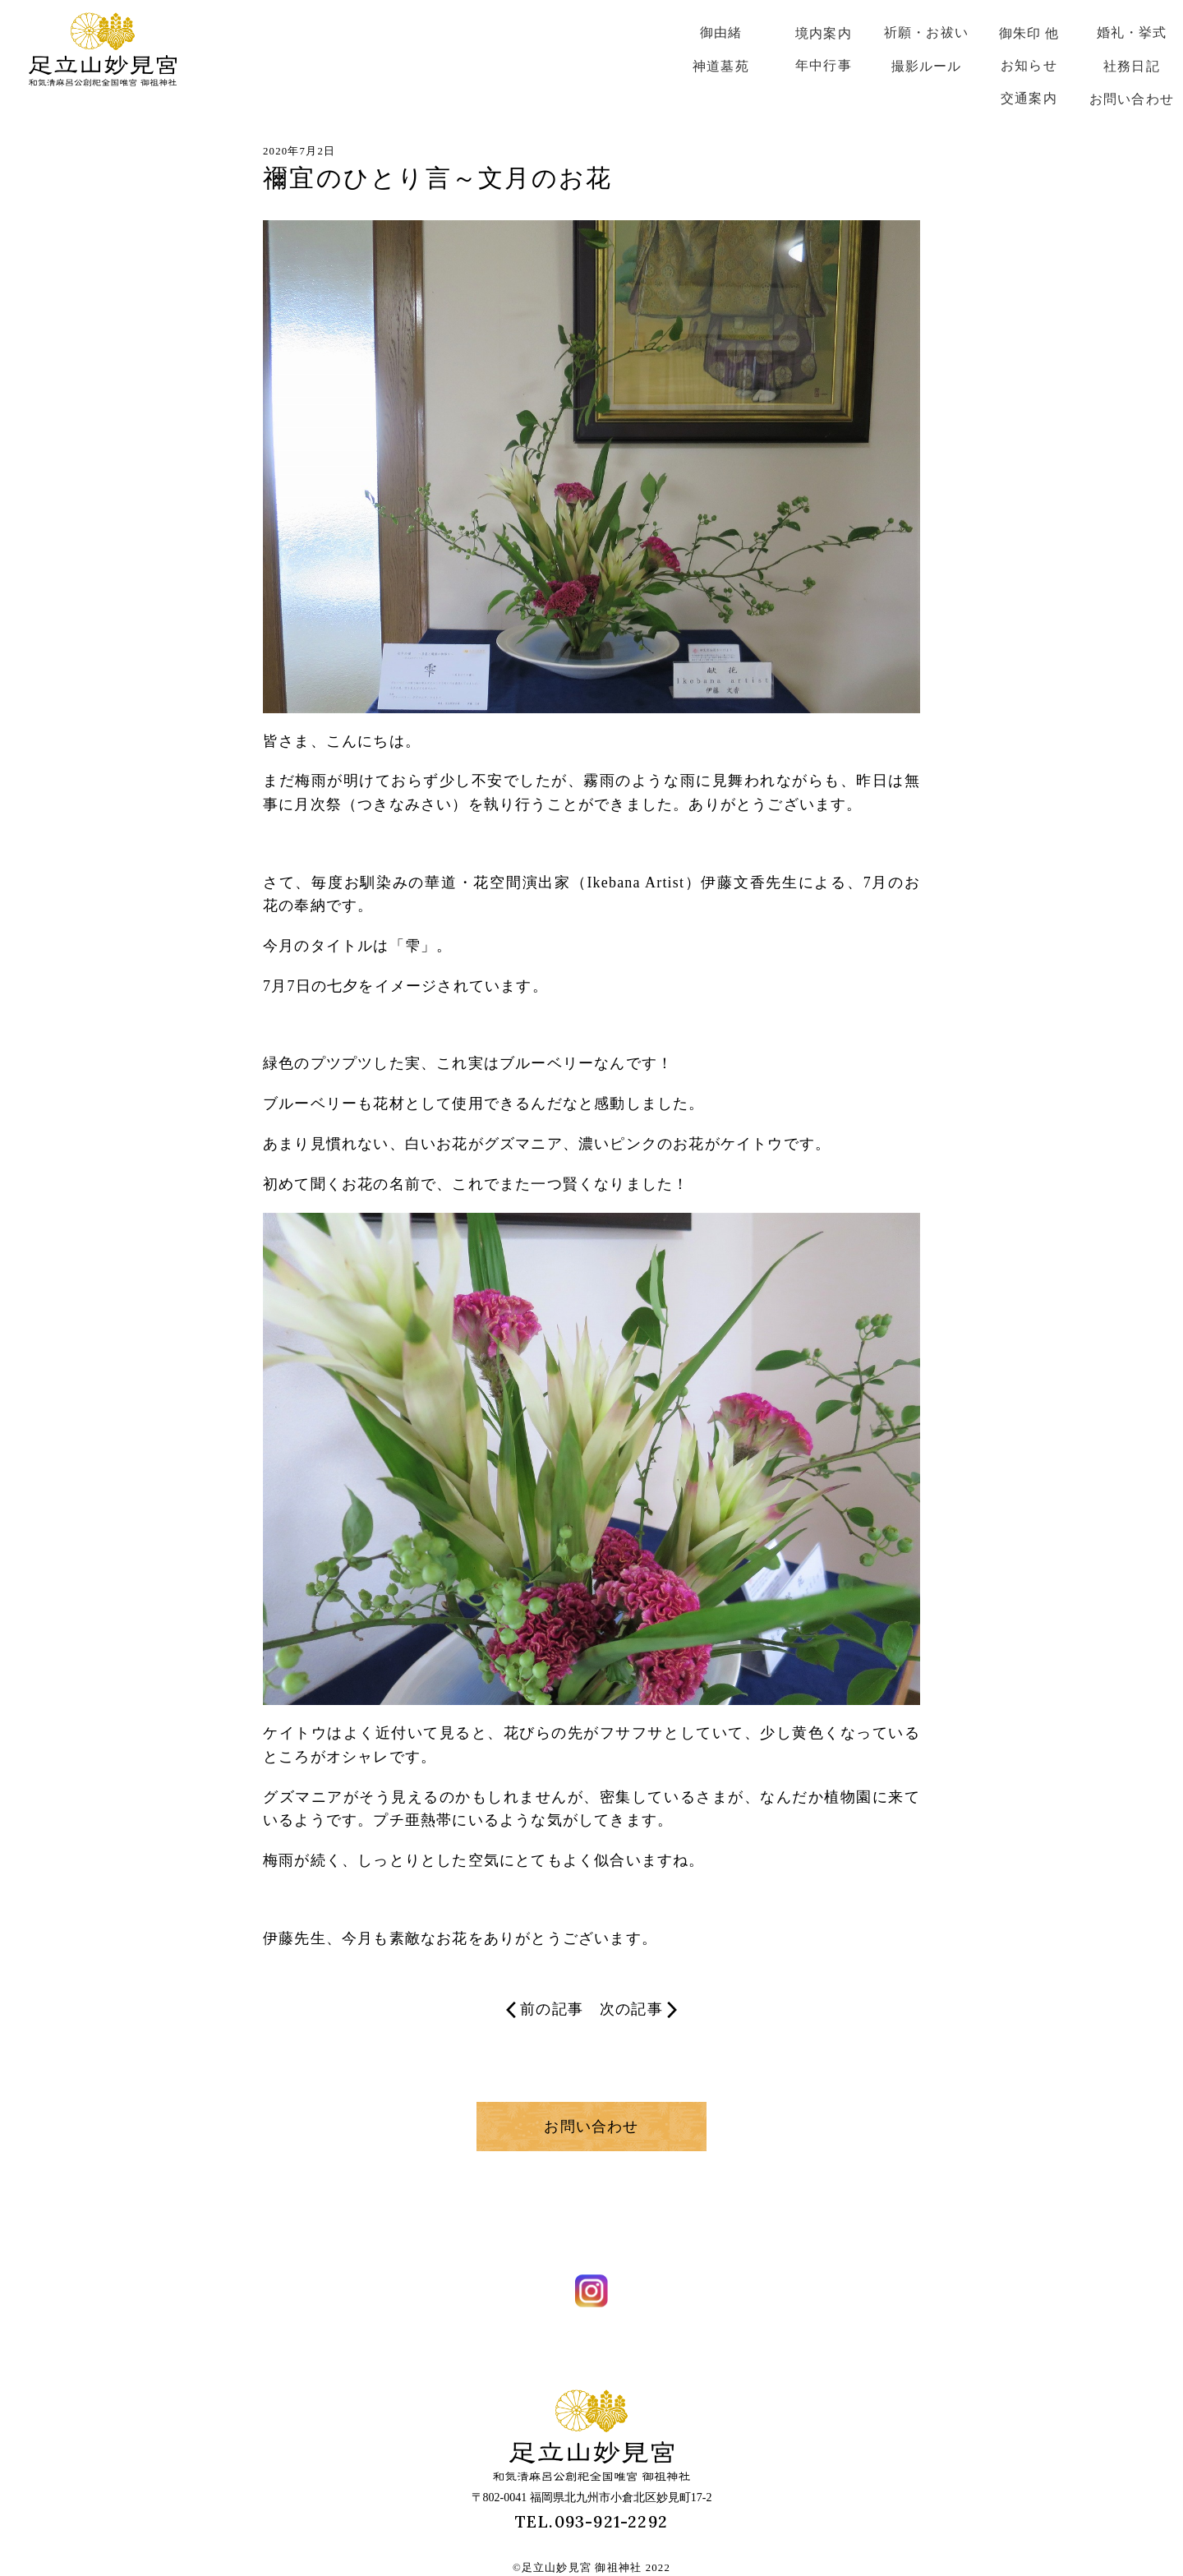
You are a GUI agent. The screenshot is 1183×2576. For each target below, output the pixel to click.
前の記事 (544, 2009)
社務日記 (1131, 66)
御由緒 (721, 32)
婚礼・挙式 (1132, 32)
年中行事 (823, 65)
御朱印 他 (1029, 33)
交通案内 (1029, 98)
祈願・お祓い (926, 32)
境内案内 (823, 33)
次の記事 (638, 2009)
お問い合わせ (1131, 99)
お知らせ (1029, 65)
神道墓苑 (721, 66)
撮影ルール (926, 66)
